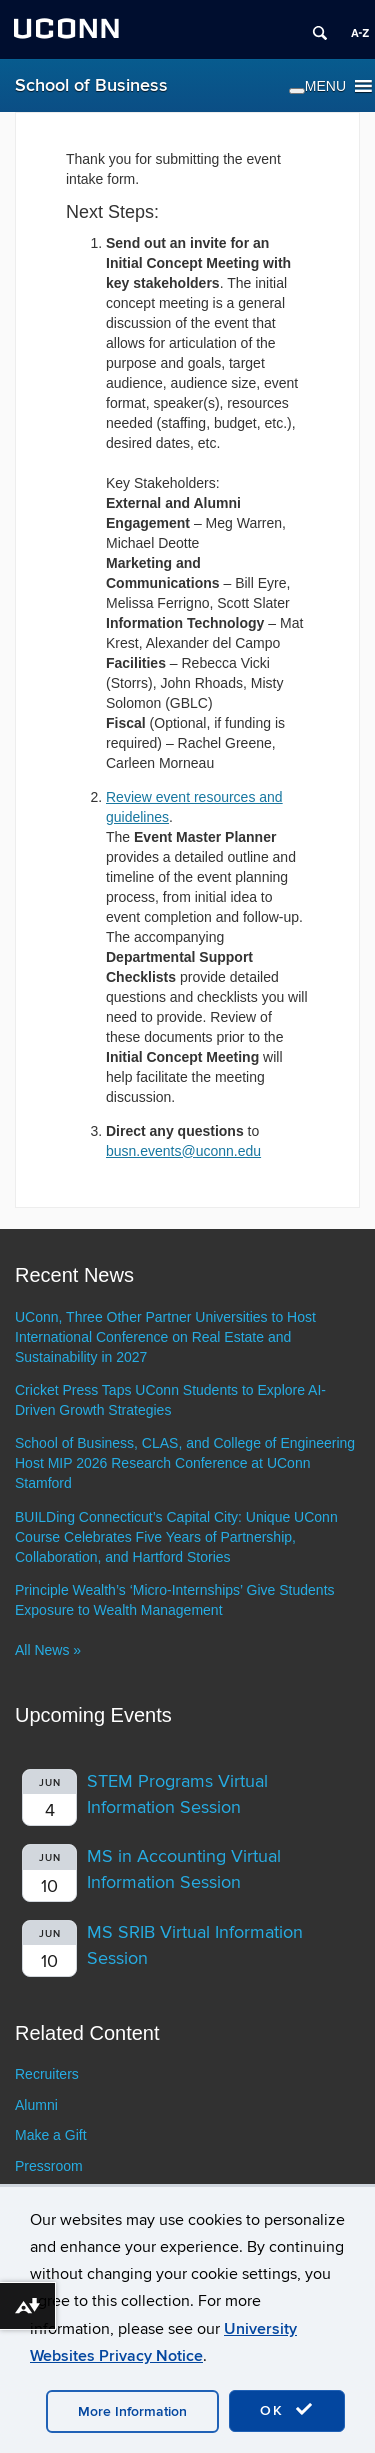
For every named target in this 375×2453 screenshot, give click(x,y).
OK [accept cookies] (287, 2410)
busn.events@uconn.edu (183, 1151)
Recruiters (47, 2074)
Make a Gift (51, 2135)
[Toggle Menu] (297, 91)
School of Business (91, 85)
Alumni (36, 2105)
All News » (48, 1650)
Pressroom (49, 2166)
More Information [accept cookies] (132, 2411)
